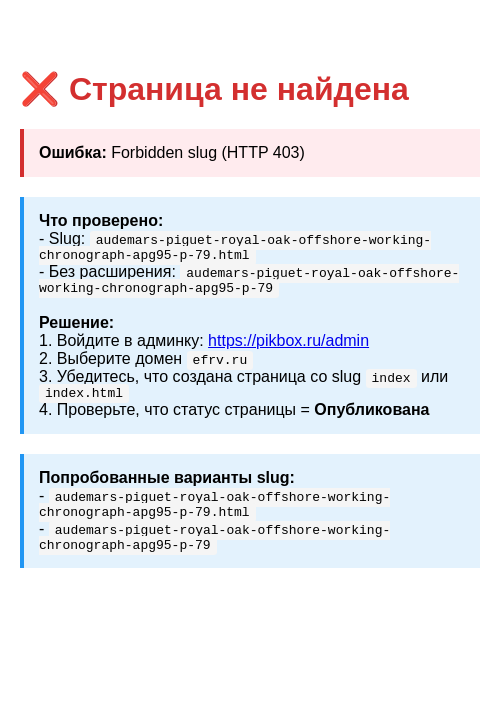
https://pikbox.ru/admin (288, 346)
